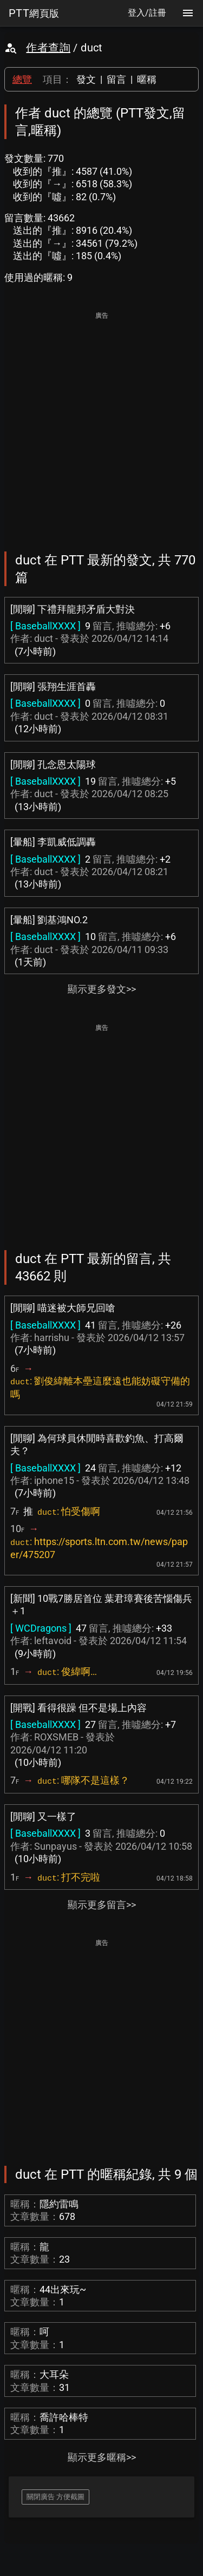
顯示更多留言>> (102, 1904)
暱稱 (146, 79)
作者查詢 (48, 47)
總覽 (22, 79)
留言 (116, 79)
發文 (86, 79)
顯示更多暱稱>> (102, 2457)
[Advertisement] (101, 424)
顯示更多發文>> (102, 989)
